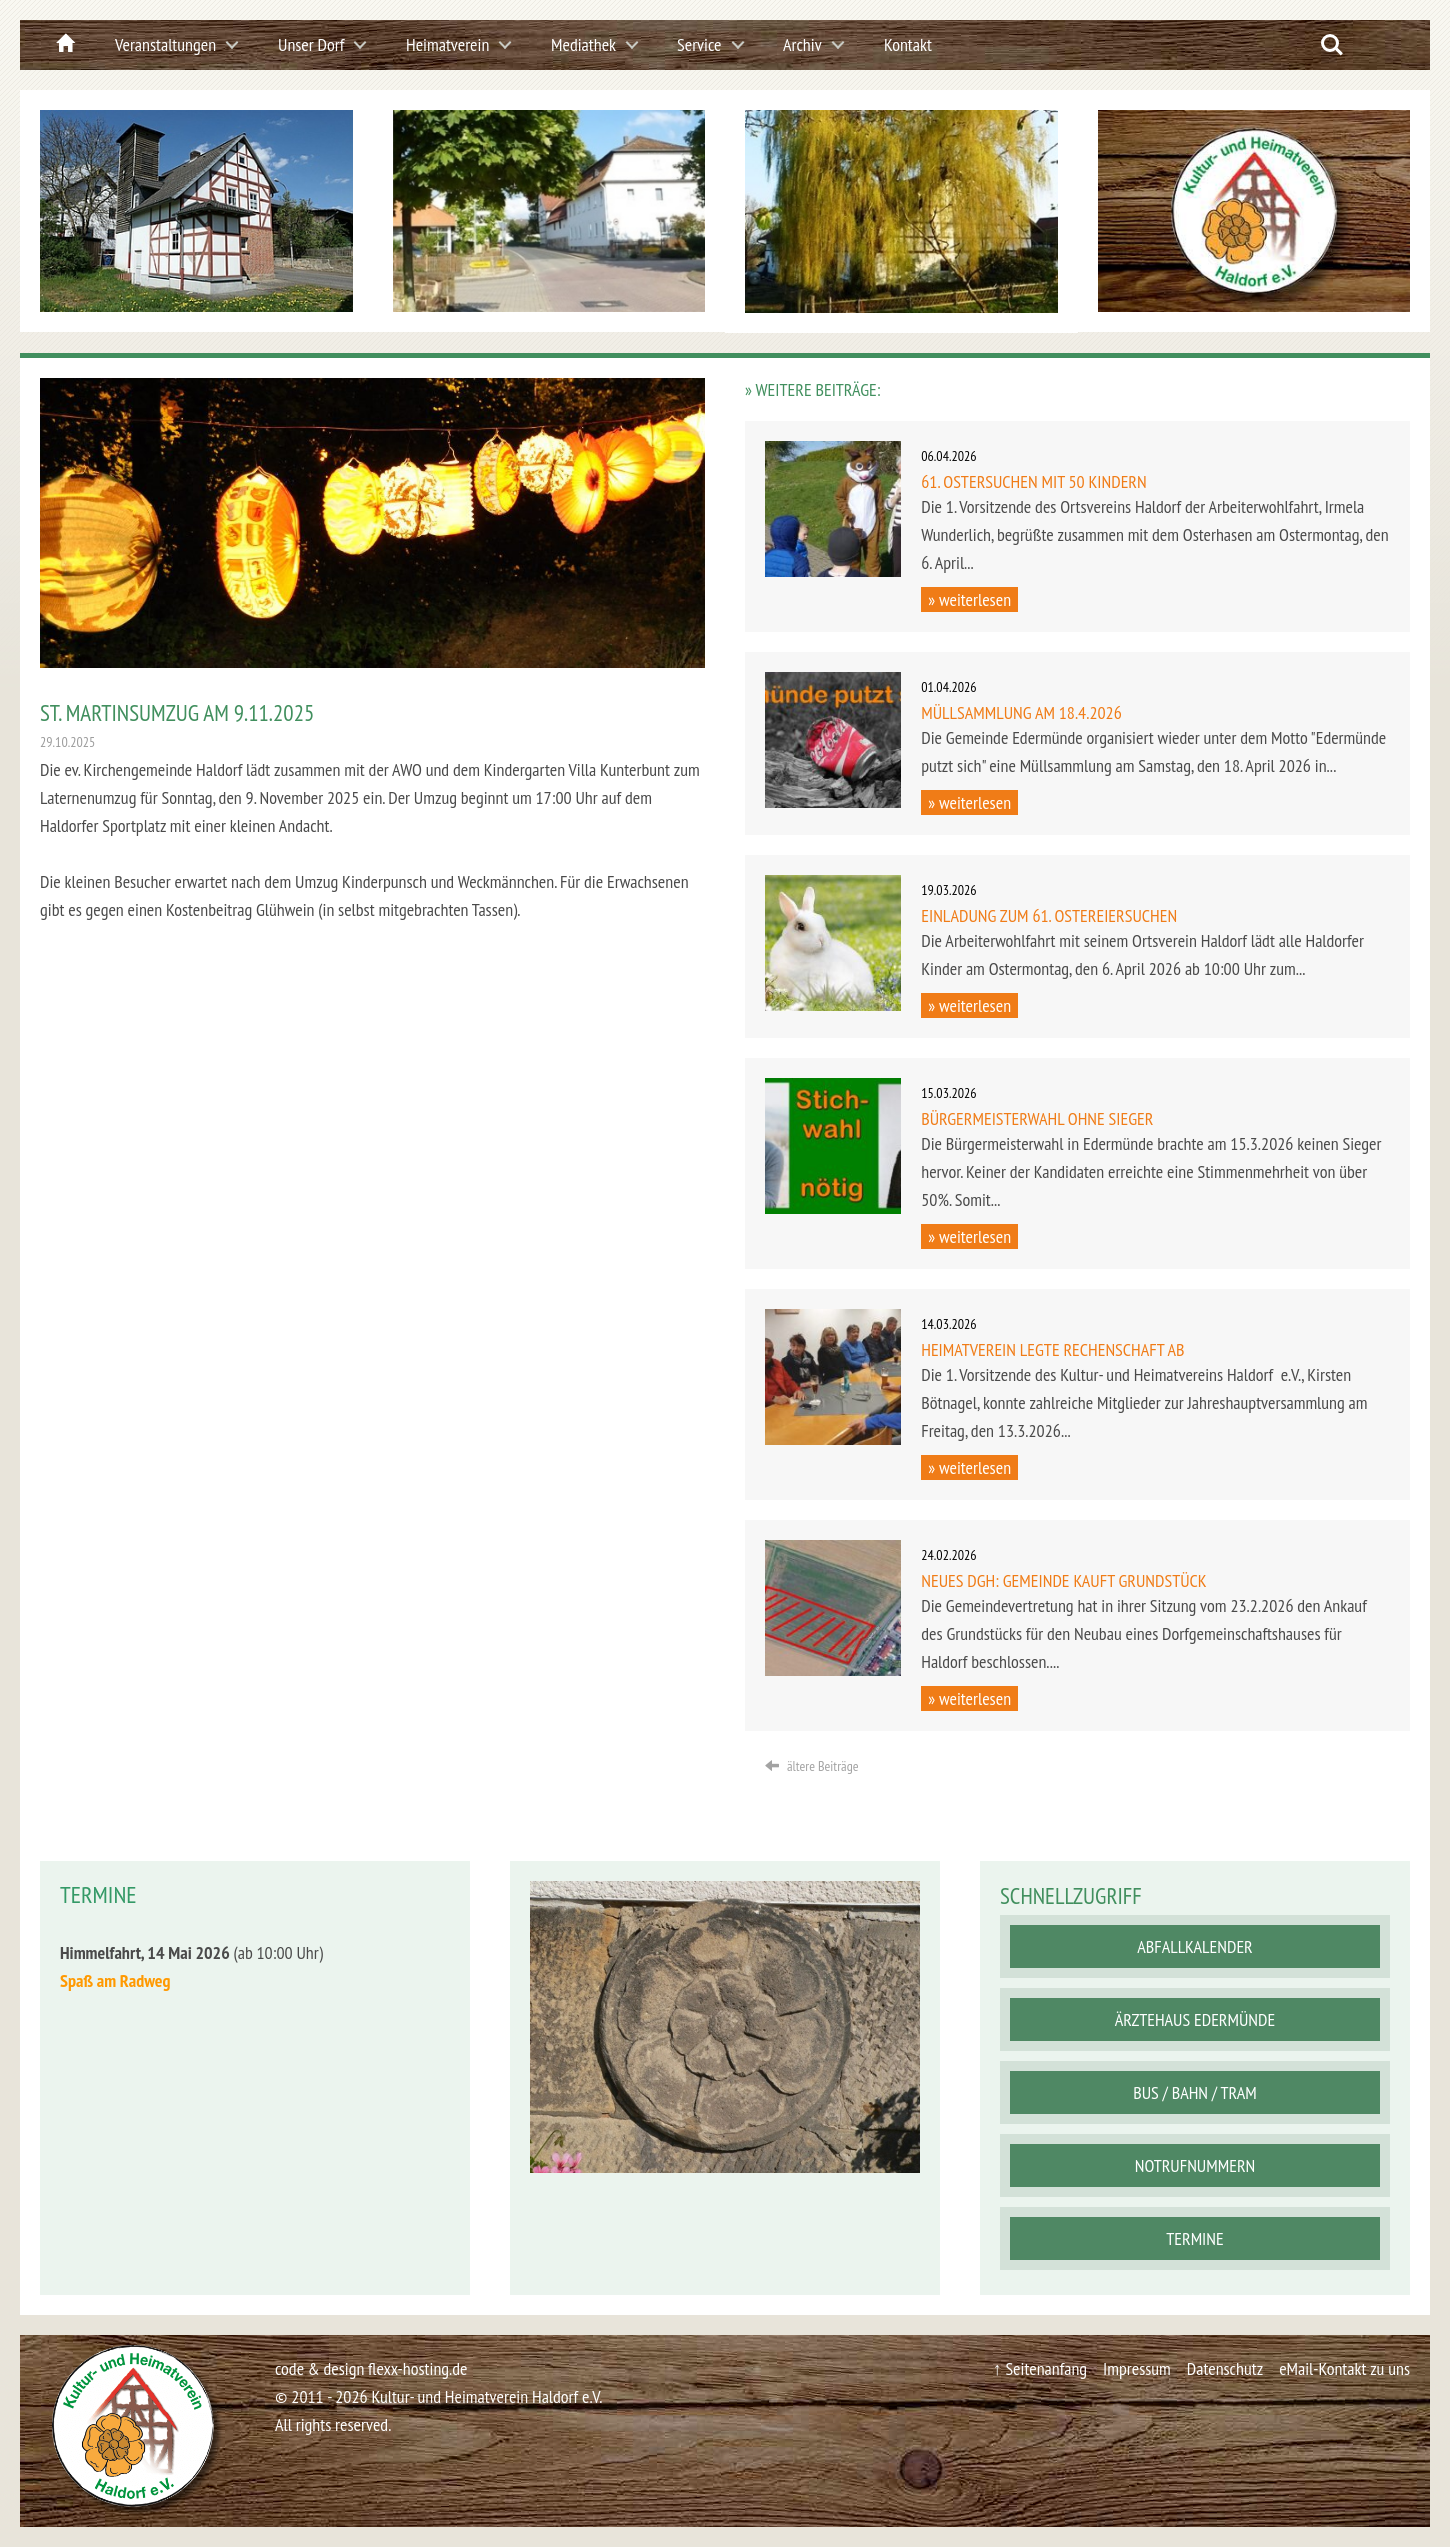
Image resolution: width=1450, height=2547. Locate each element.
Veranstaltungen (165, 44)
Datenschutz (1224, 2368)
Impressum (1137, 2368)
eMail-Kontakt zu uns (1344, 2368)
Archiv (802, 44)
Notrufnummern (1195, 2165)
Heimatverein (447, 44)
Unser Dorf (311, 44)
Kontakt (908, 44)
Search (1332, 45)
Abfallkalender (1195, 1946)
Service (699, 44)
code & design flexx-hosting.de (371, 2368)
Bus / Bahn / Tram (1195, 2092)
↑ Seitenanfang (1039, 2368)
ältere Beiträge (811, 1766)
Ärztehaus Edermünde (1195, 2019)
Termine (1194, 2238)
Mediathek (583, 44)
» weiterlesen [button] (969, 599)
